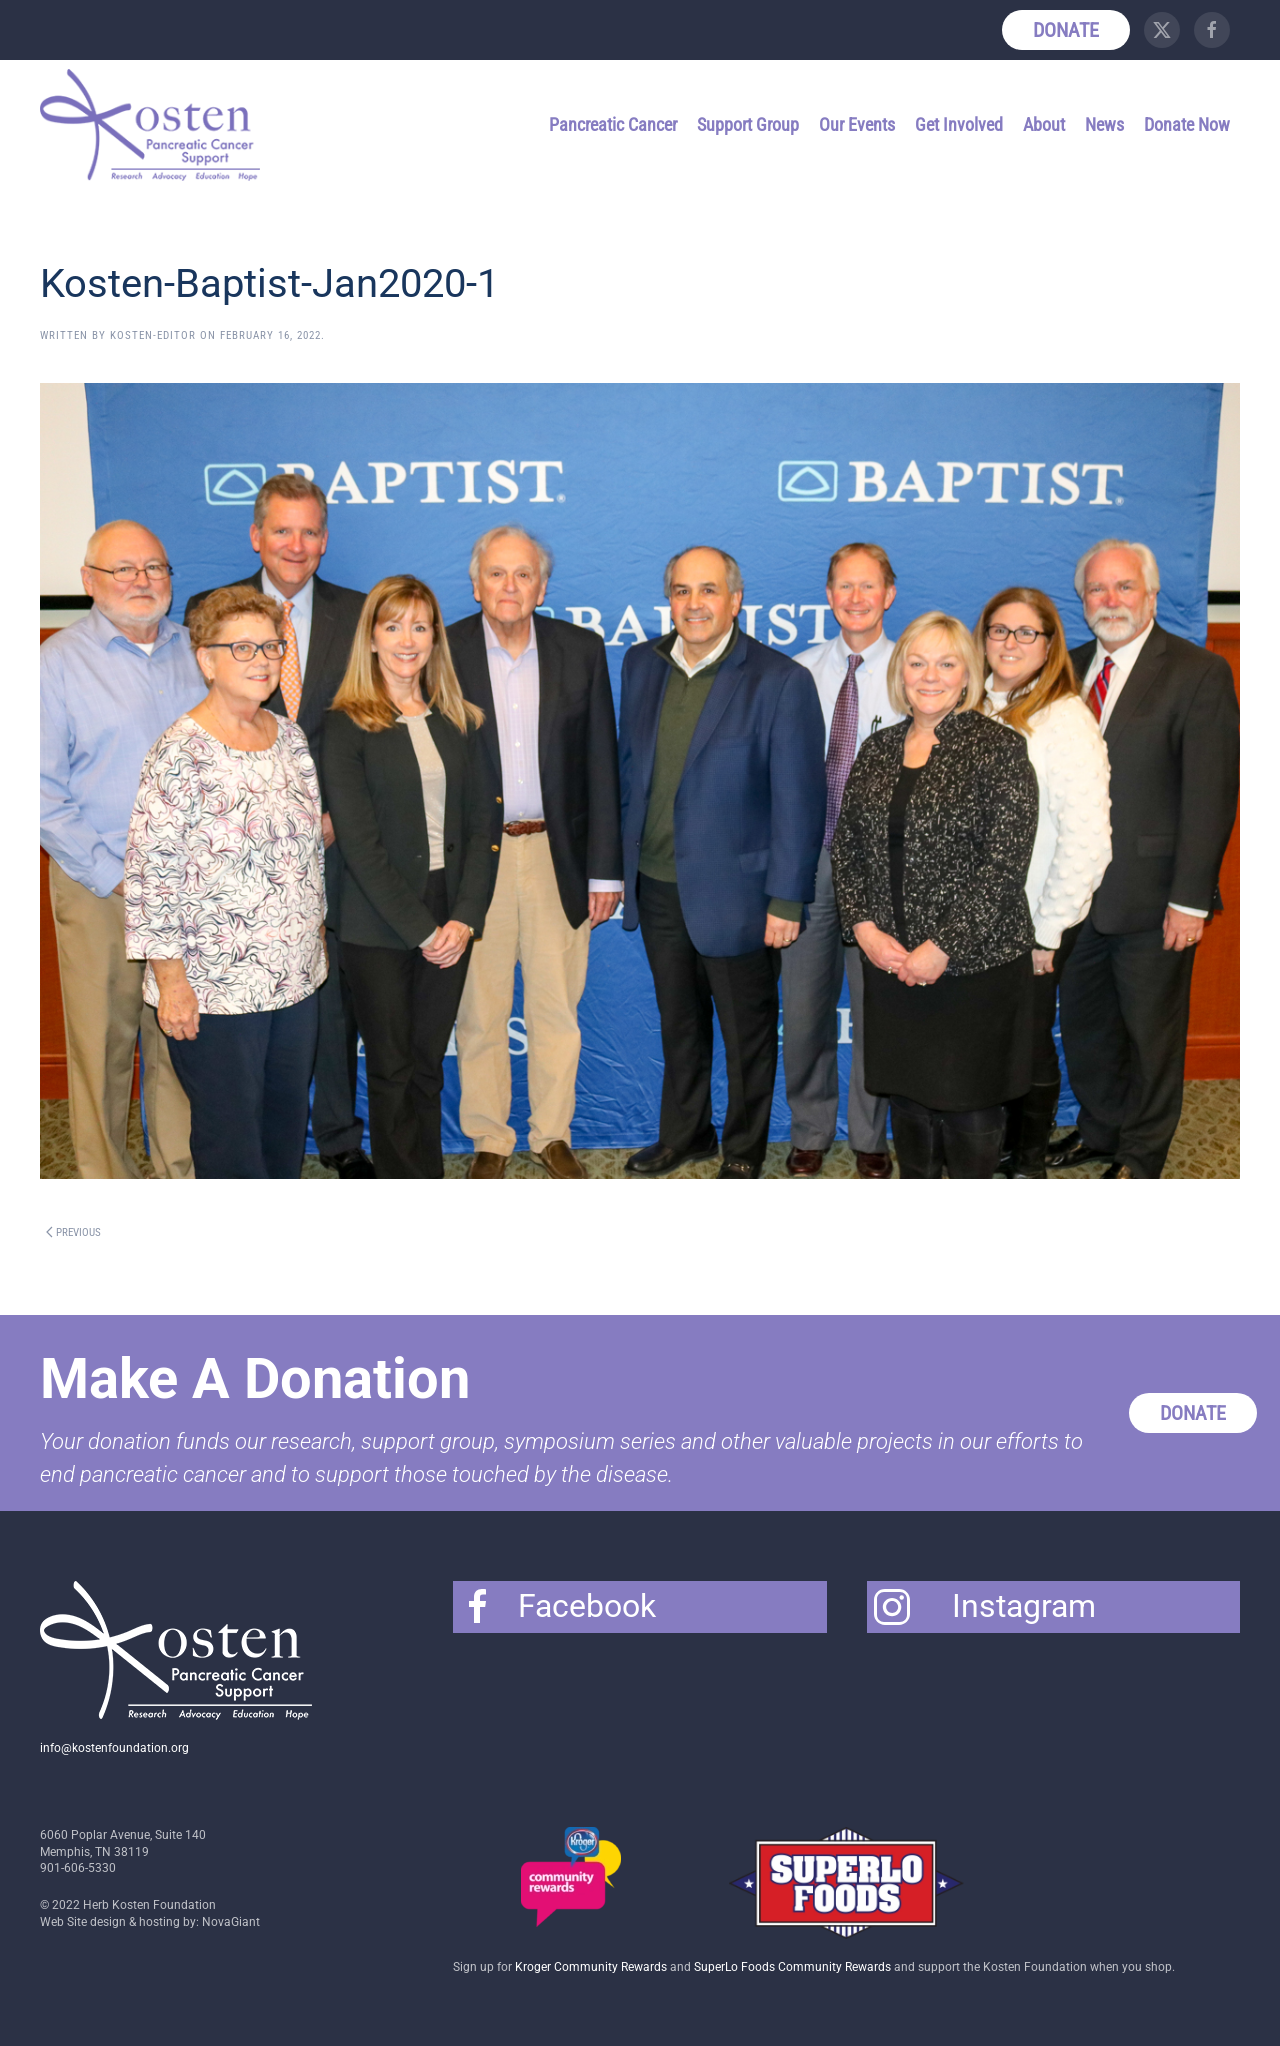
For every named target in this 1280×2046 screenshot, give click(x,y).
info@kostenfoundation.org (114, 1748)
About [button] (1044, 124)
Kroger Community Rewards (591, 1967)
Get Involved (959, 124)
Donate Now (1187, 124)
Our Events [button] (857, 124)
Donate (1066, 30)
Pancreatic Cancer (613, 124)
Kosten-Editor (153, 335)
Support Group (748, 124)
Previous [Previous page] (73, 1232)
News (1104, 124)
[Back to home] (153, 125)
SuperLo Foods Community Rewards (792, 1967)
